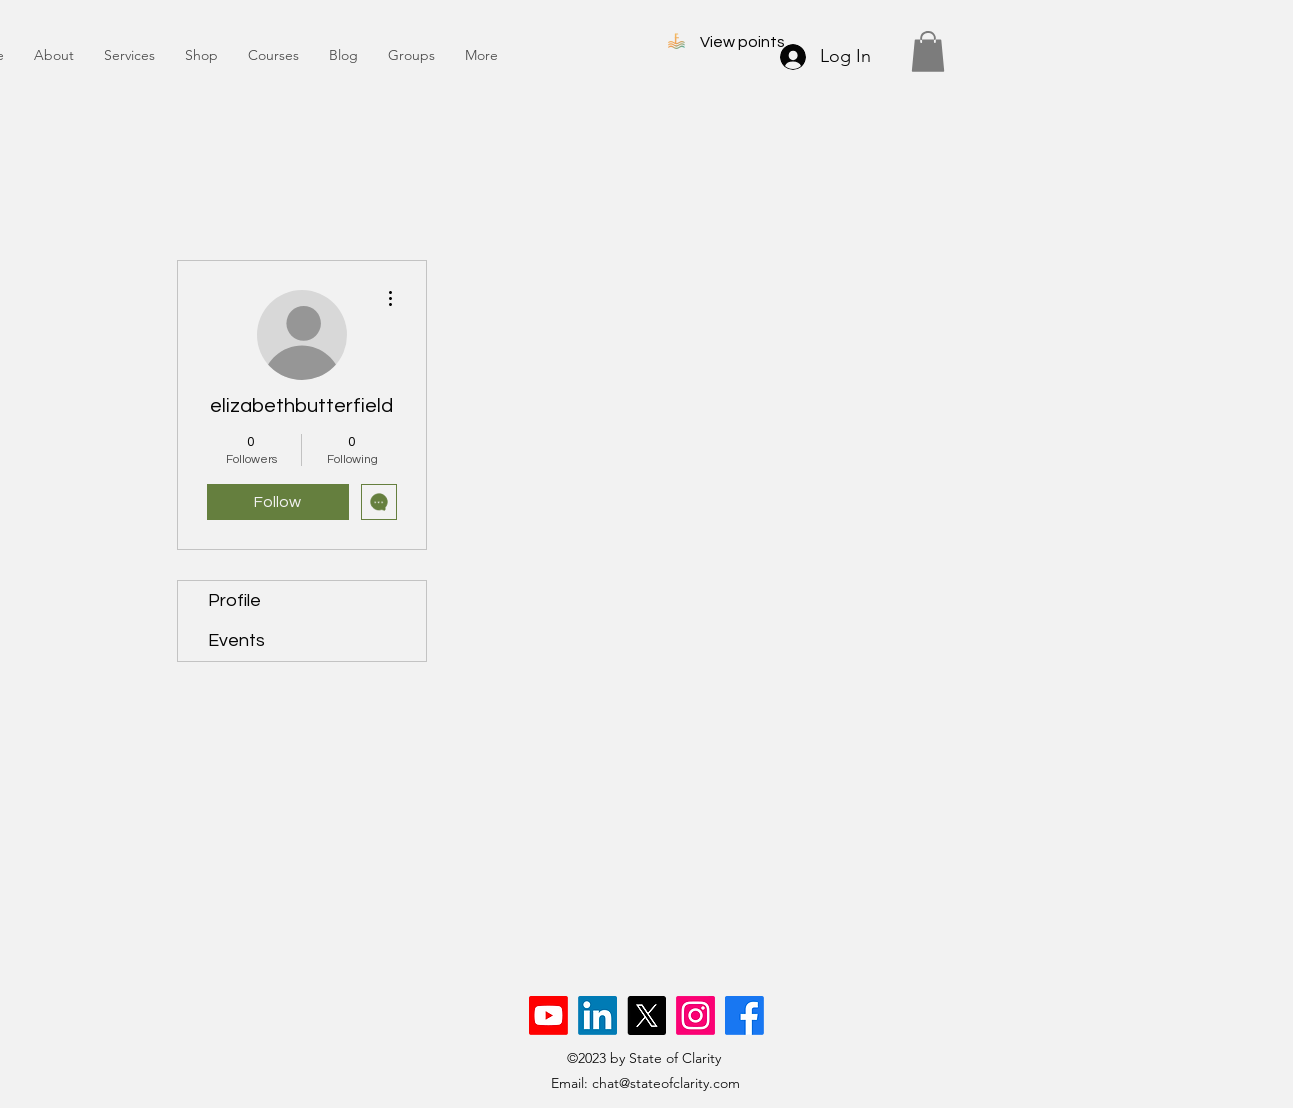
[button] (928, 51)
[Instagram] (695, 1015)
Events (236, 640)
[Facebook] (744, 1015)
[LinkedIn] (597, 1015)
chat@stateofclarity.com (666, 1083)
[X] (646, 1015)
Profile (234, 600)
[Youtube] (548, 1015)
